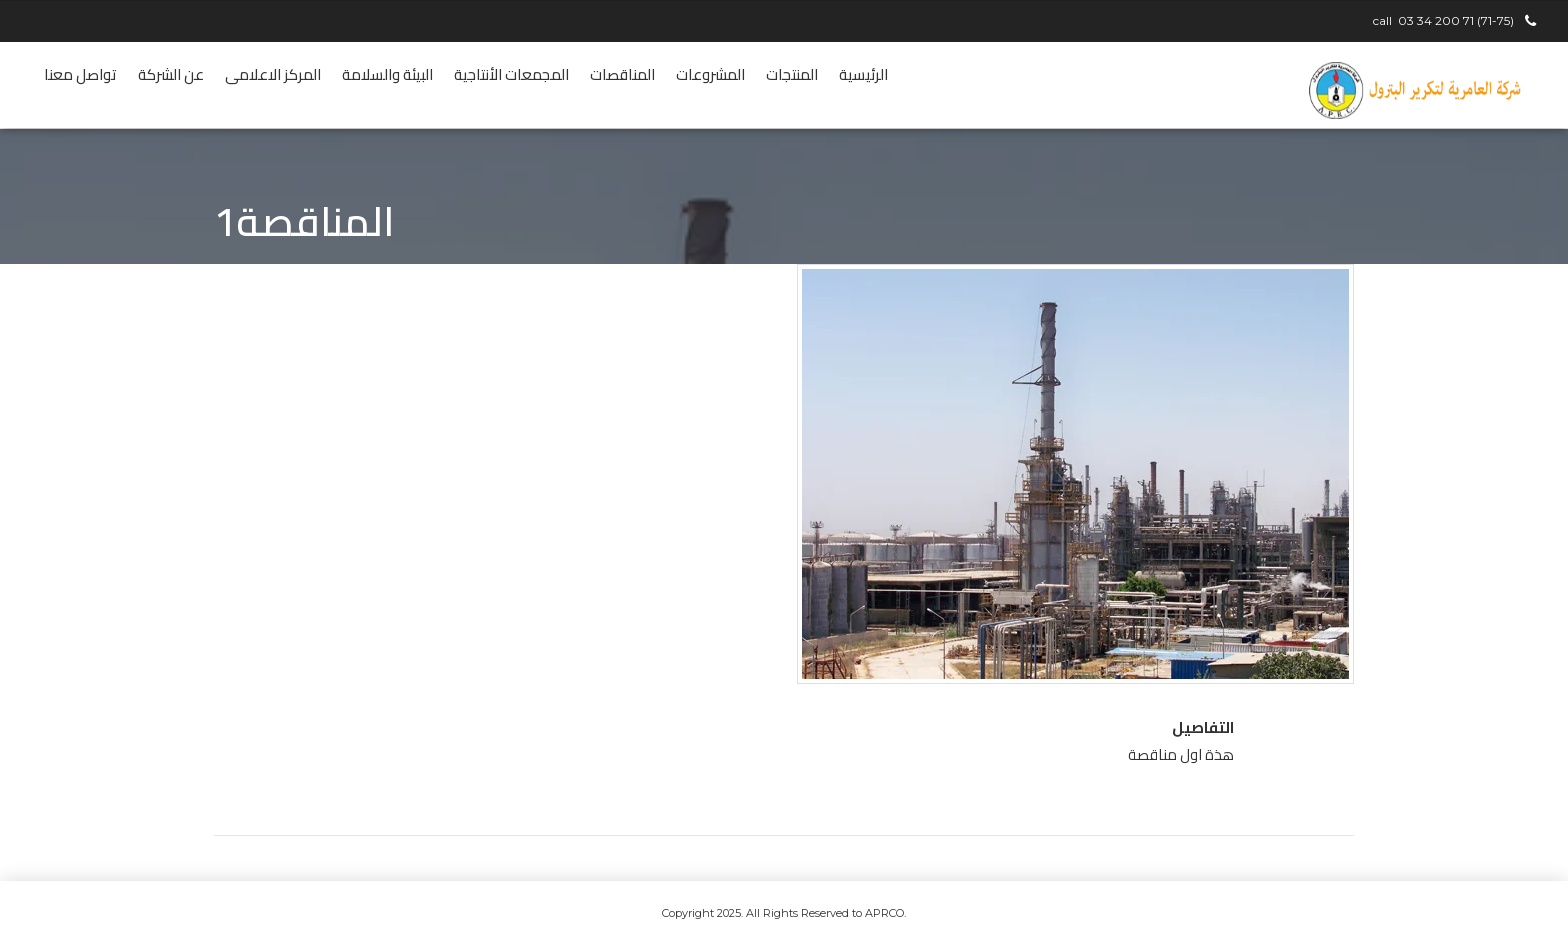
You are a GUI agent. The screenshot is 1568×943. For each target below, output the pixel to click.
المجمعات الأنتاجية (511, 74)
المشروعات (710, 74)
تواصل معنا (80, 74)
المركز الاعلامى (273, 74)
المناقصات (622, 74)
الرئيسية (863, 74)
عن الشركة (171, 74)
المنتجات (792, 74)
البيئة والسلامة (387, 74)
